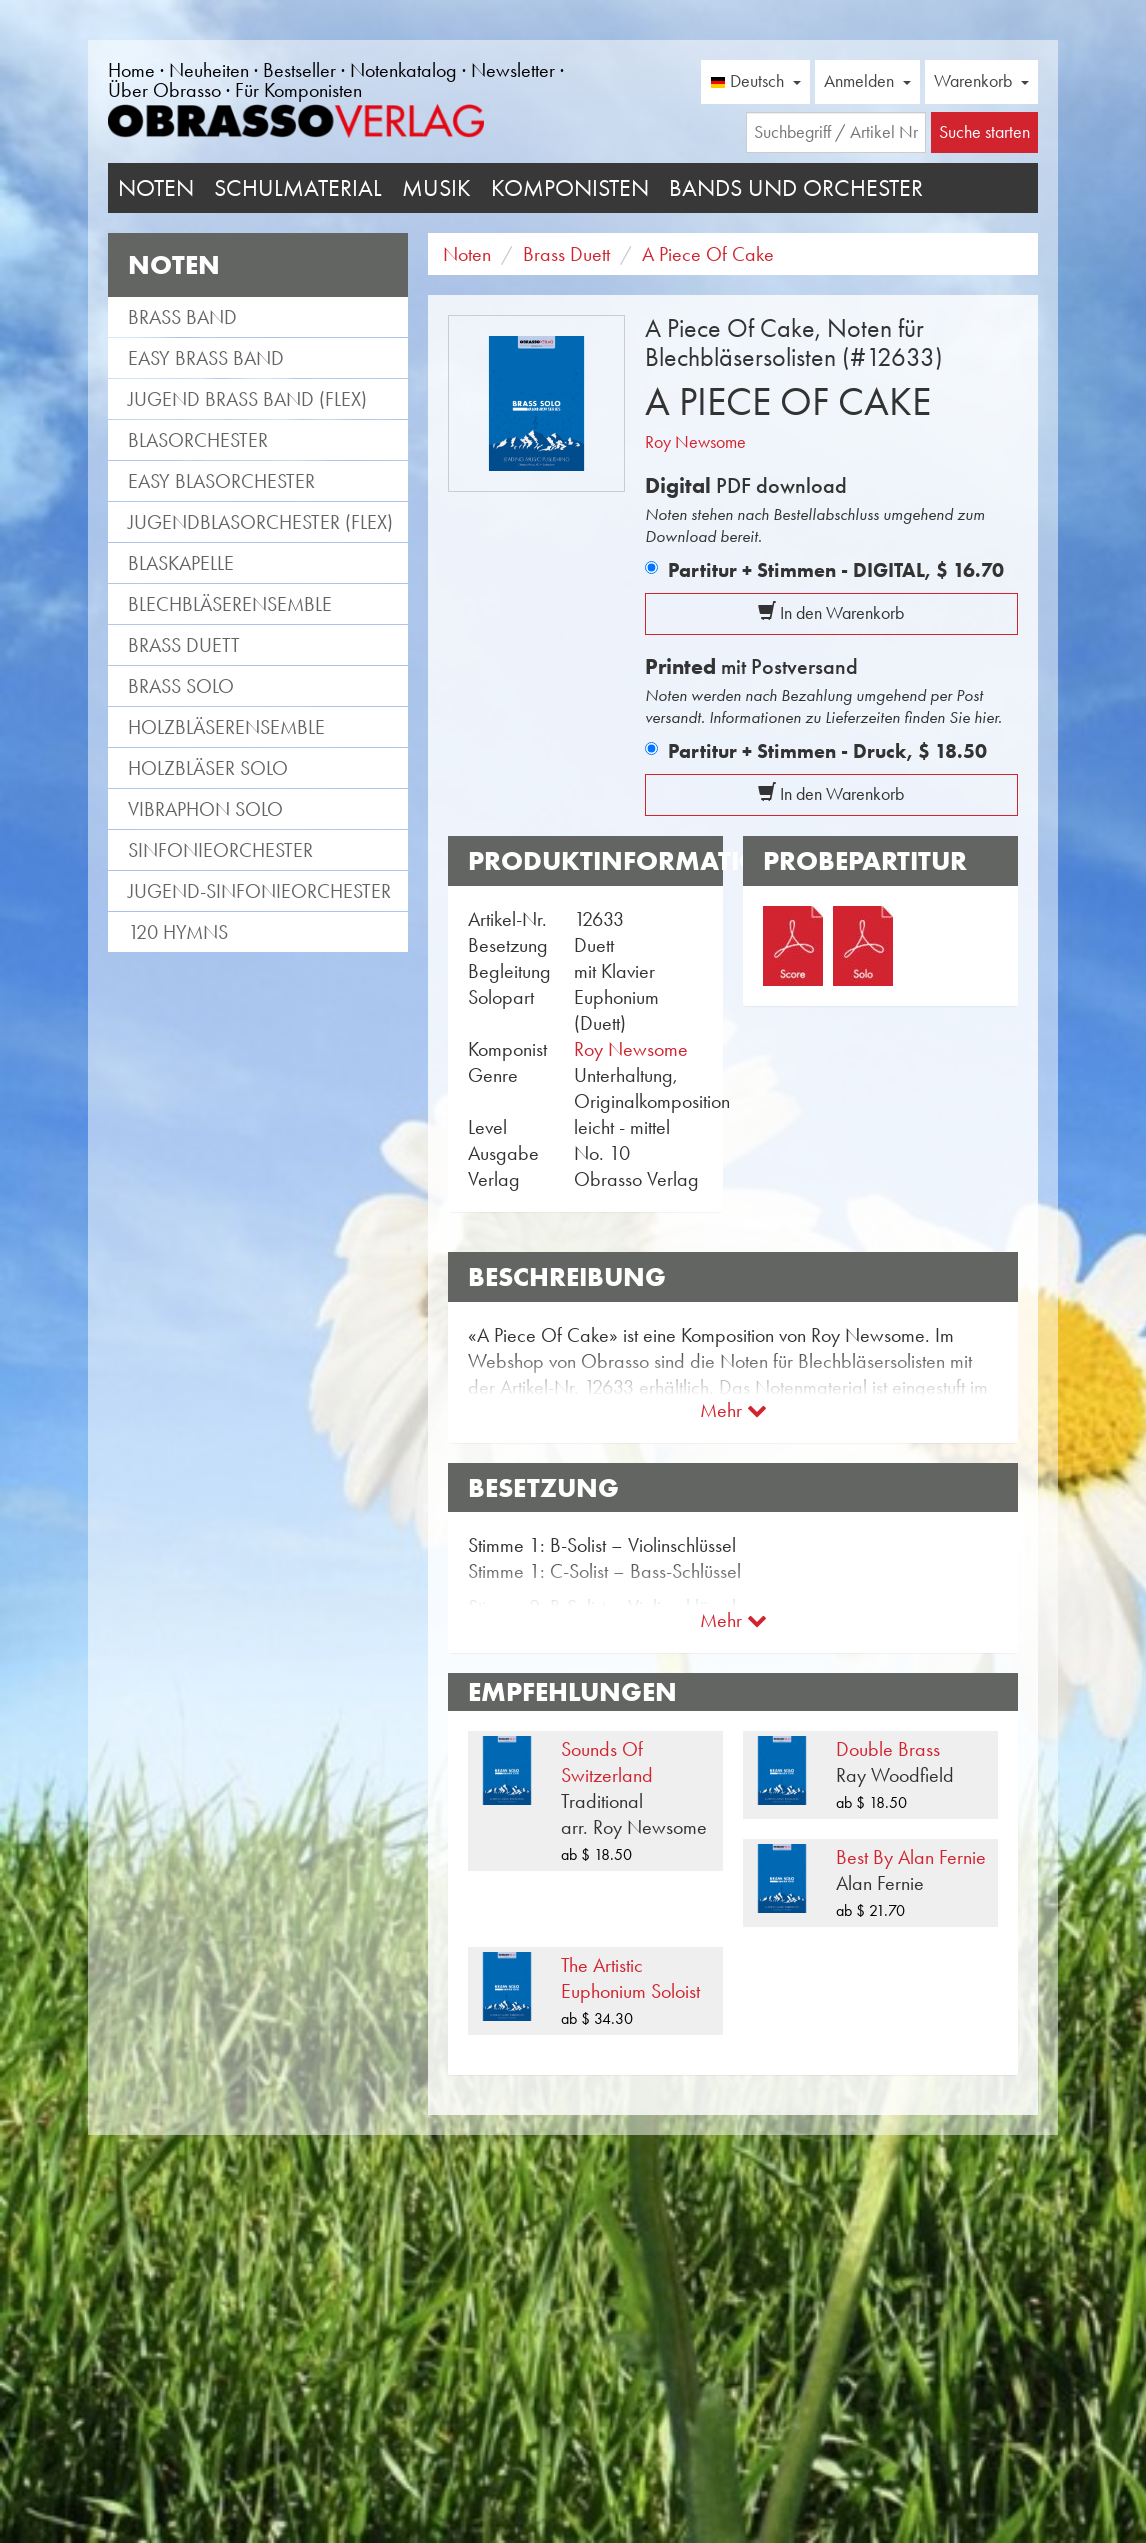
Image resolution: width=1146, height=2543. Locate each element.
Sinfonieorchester (220, 850)
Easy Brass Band (206, 358)
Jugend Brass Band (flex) (247, 399)
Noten (156, 188)
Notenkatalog (403, 70)
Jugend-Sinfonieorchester (259, 891)
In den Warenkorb (831, 613)
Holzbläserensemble (226, 727)
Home (131, 70)
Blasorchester (198, 440)
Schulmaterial (298, 188)
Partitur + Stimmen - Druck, (827, 751)
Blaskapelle (181, 563)
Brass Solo (181, 686)
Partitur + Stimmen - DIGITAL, (836, 570)
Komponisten (570, 188)
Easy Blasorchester (221, 481)
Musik (436, 188)
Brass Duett (184, 645)
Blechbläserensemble (230, 604)
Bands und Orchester (796, 188)
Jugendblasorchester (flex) (260, 522)
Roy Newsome (695, 442)
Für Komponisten (298, 90)
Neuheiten (209, 70)
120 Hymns (178, 932)
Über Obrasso (164, 90)
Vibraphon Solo (205, 809)
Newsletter (513, 70)
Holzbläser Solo (208, 768)
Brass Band (182, 317)
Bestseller (299, 70)
